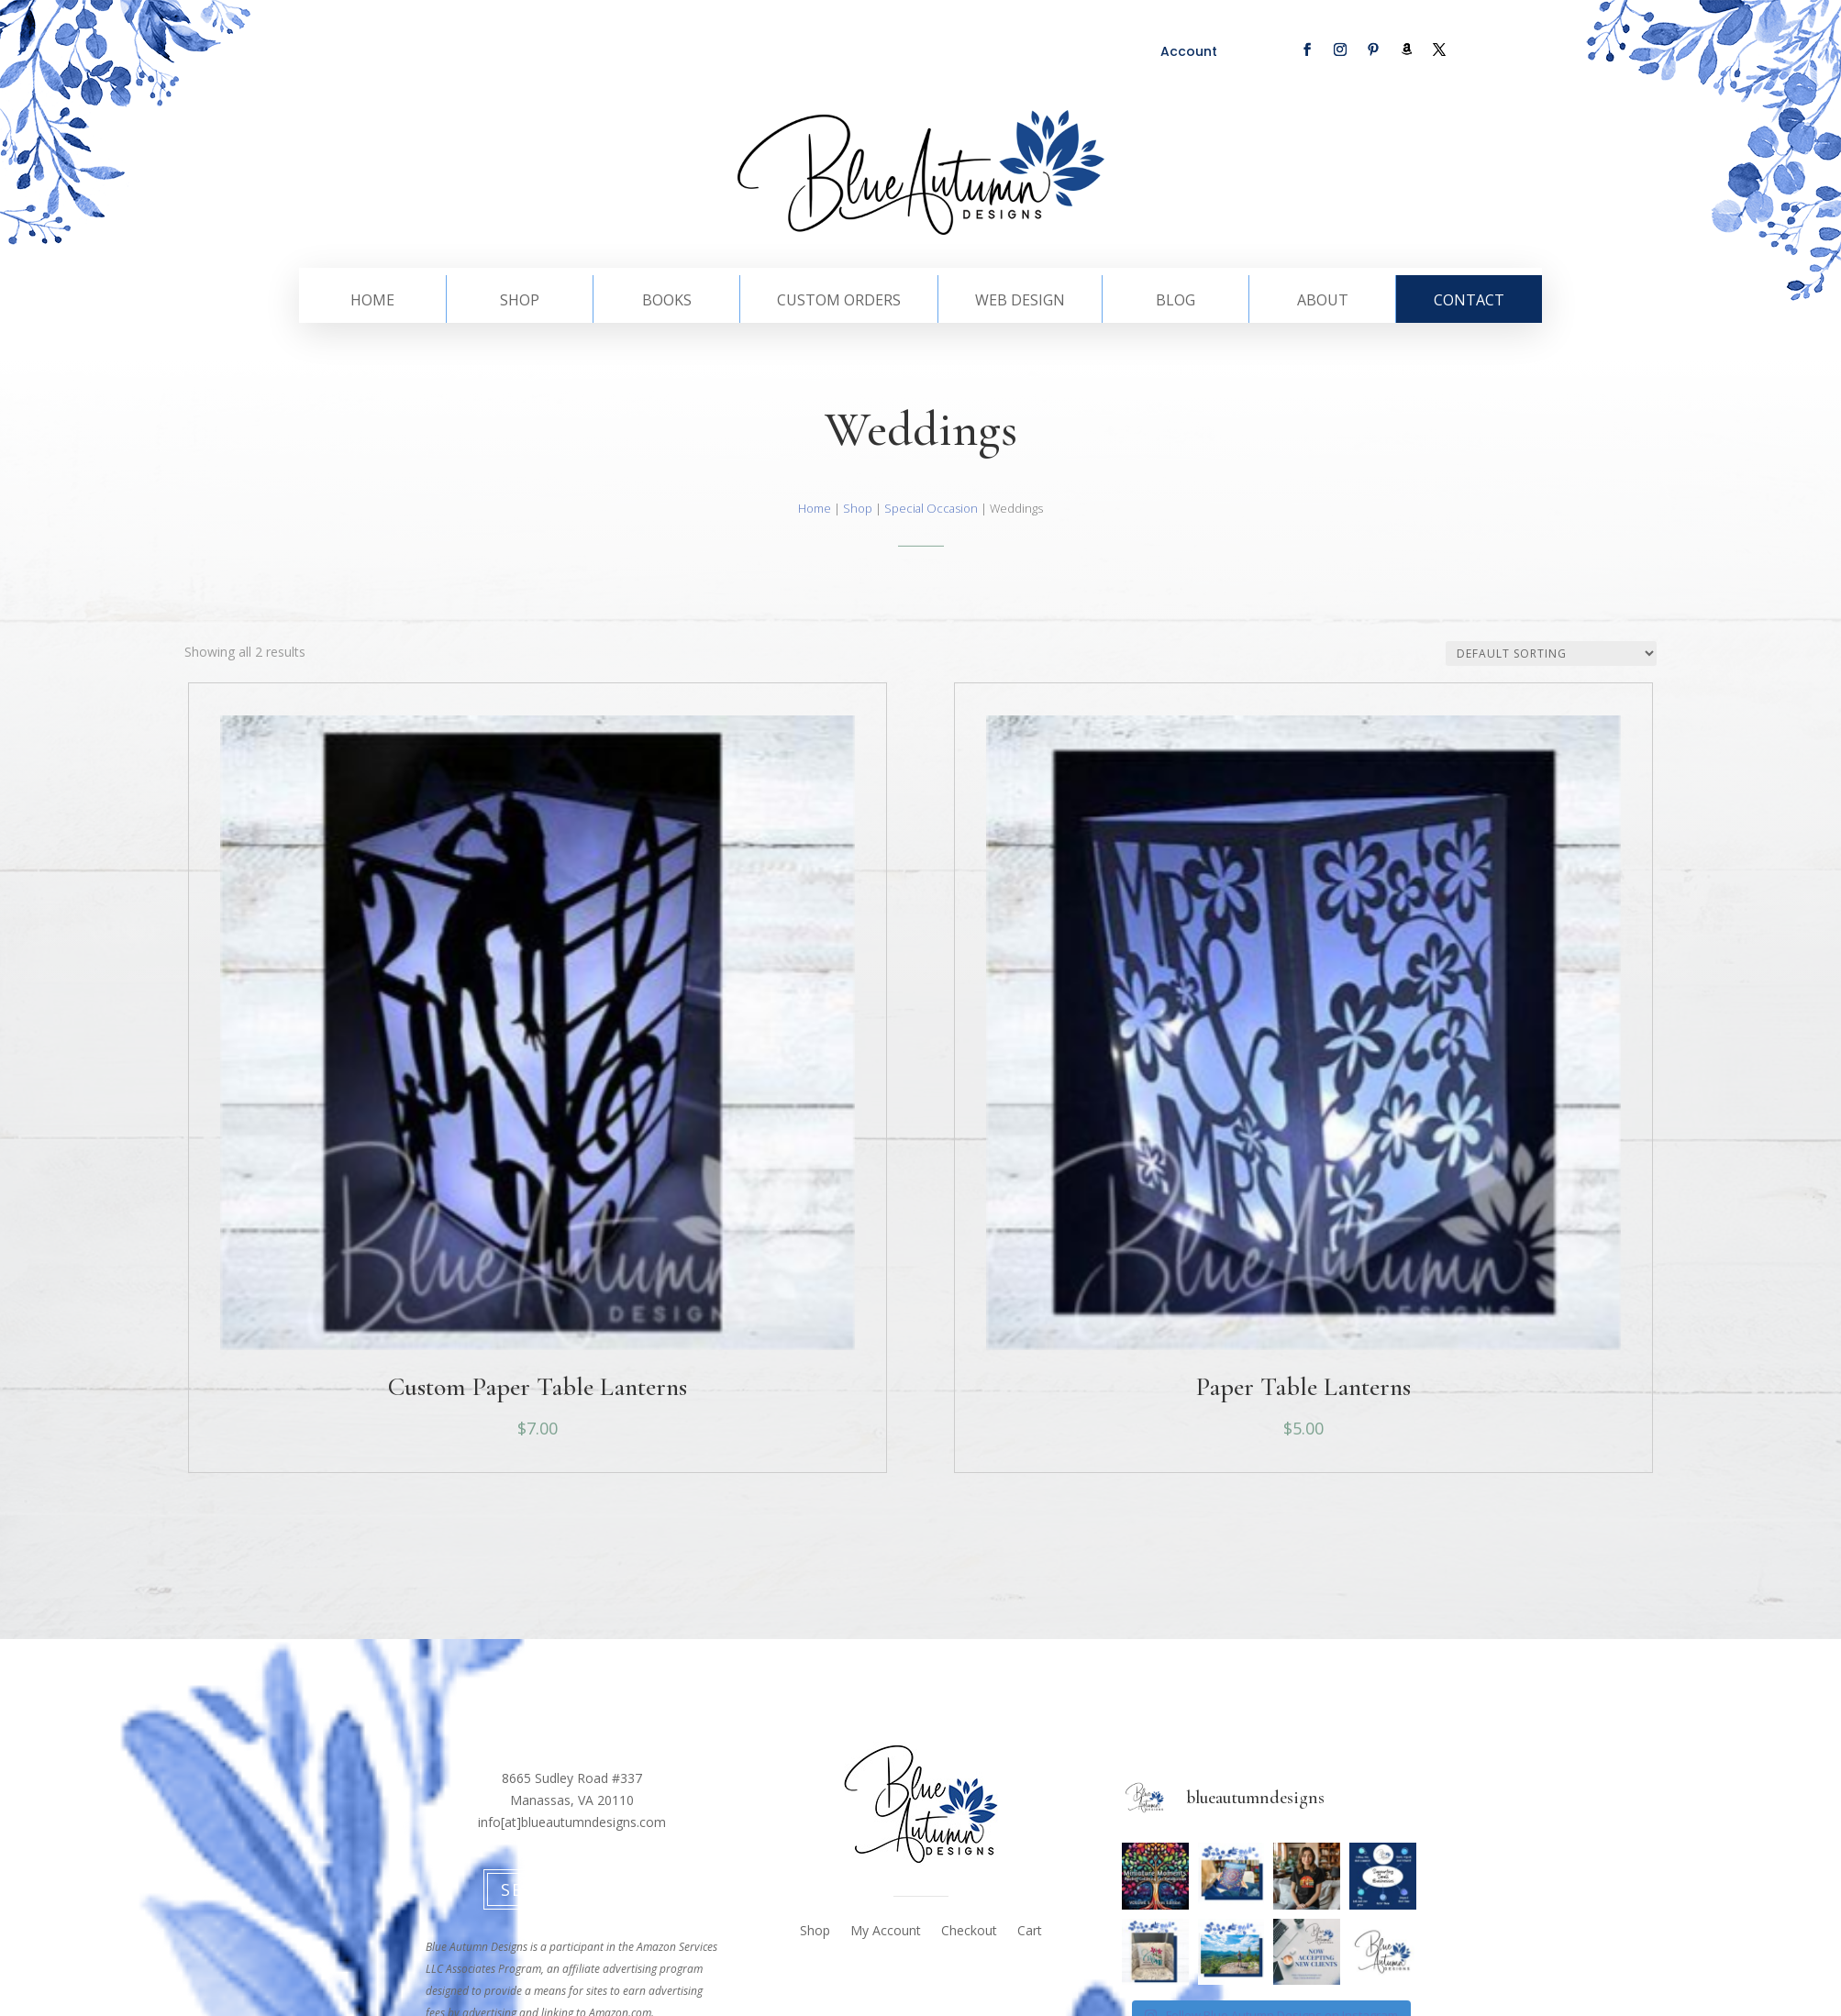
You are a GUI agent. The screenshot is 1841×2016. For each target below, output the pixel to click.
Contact (1469, 302)
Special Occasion (931, 508)
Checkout (969, 1931)
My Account (885, 1931)
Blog (1175, 302)
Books (667, 302)
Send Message (572, 1889)
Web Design (1020, 302)
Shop (519, 302)
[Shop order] (1551, 653)
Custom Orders (839, 302)
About (1322, 302)
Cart (1029, 1931)
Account (1188, 51)
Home (372, 302)
